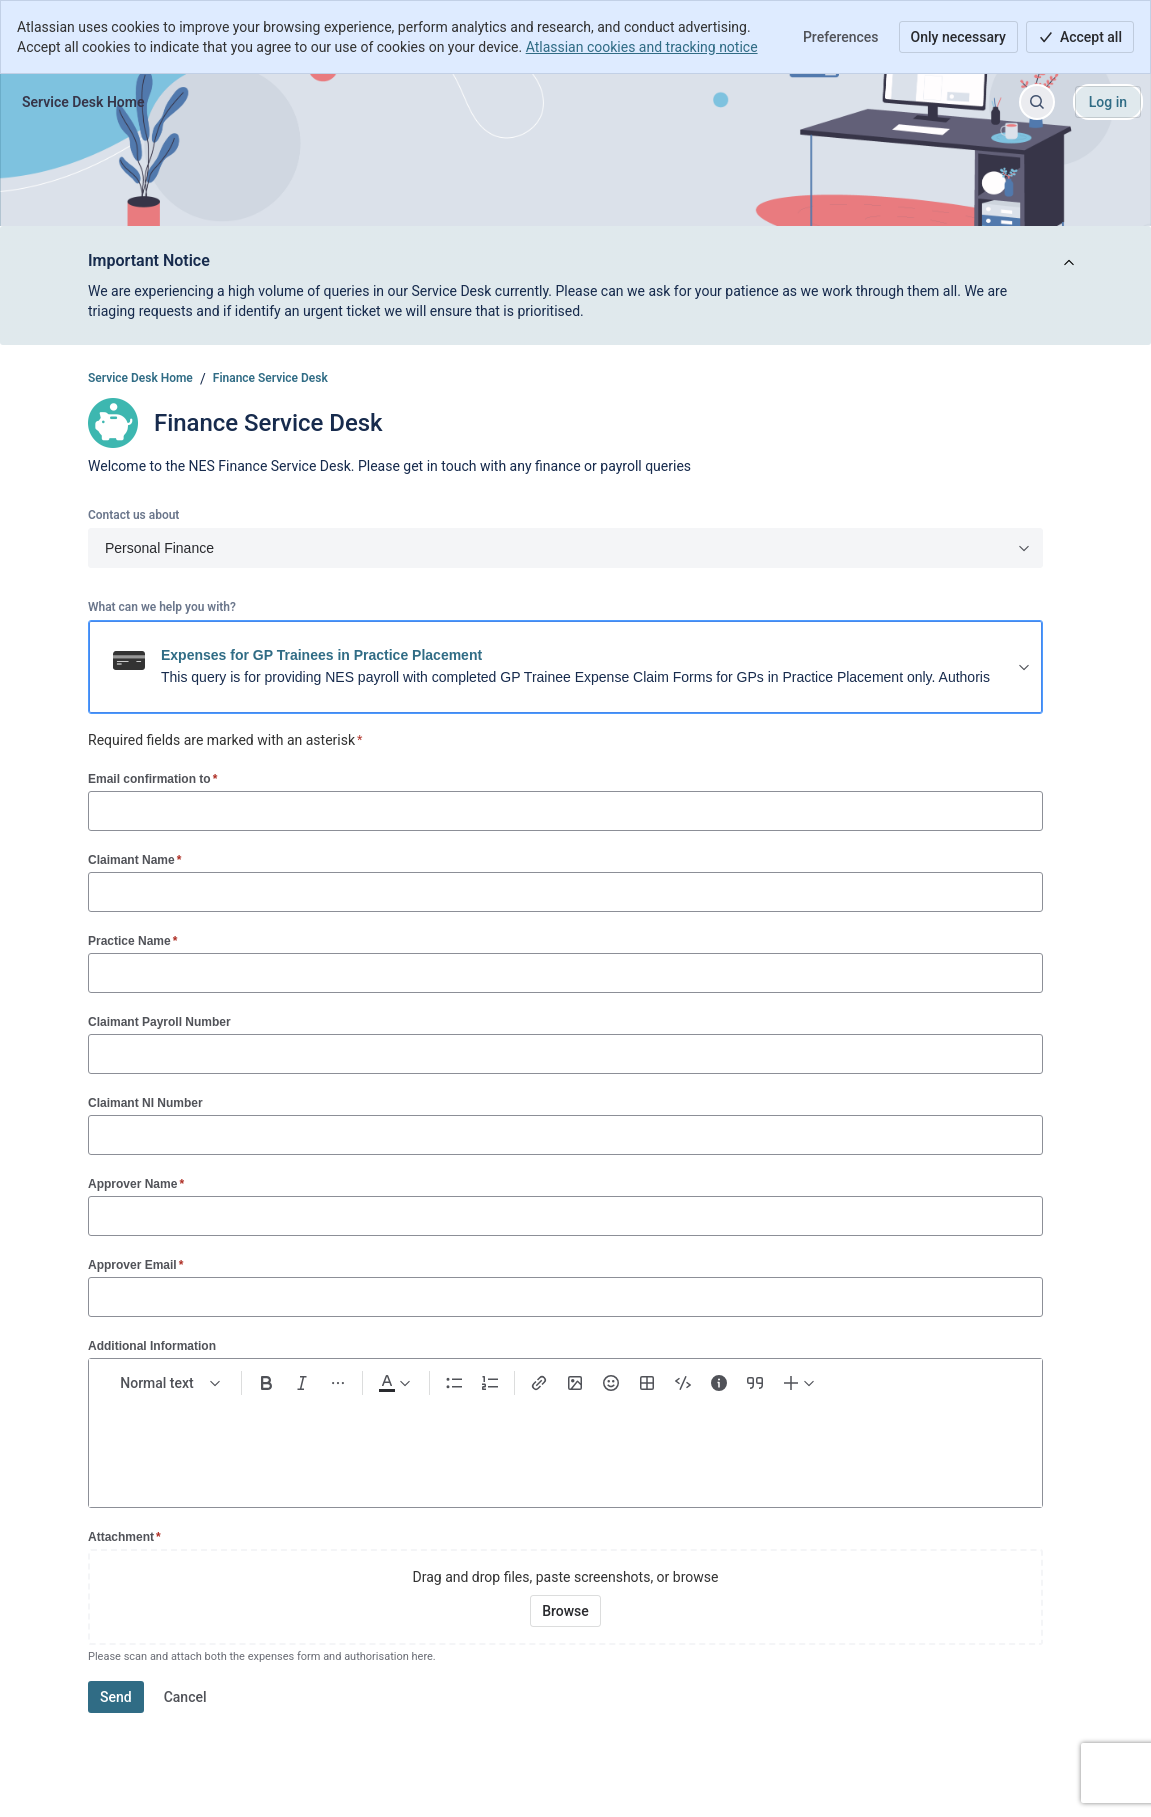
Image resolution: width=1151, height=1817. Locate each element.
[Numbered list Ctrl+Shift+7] (490, 1383)
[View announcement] (1069, 263)
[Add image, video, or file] (575, 1383)
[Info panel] (719, 1383)
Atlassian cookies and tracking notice (642, 47)
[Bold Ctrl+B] (266, 1383)
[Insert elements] (800, 1383)
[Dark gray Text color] (394, 1383)
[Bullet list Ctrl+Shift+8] (454, 1383)
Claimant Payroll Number (159, 1022)
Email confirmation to (152, 778)
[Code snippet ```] (683, 1383)
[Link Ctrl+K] (539, 1383)
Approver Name (136, 1183)
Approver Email (135, 1264)
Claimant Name (134, 859)
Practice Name (132, 940)
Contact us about (133, 515)
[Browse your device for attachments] (565, 1611)
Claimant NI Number (145, 1103)
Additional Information (152, 1346)
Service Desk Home (140, 378)
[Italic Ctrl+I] (302, 1383)
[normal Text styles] (171, 1383)
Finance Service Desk (270, 378)
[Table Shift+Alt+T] (647, 1383)
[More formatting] (338, 1383)
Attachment (124, 1536)
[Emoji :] (611, 1383)
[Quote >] (755, 1383)
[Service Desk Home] (83, 102)
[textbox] (565, 1443)
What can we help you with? (162, 607)
